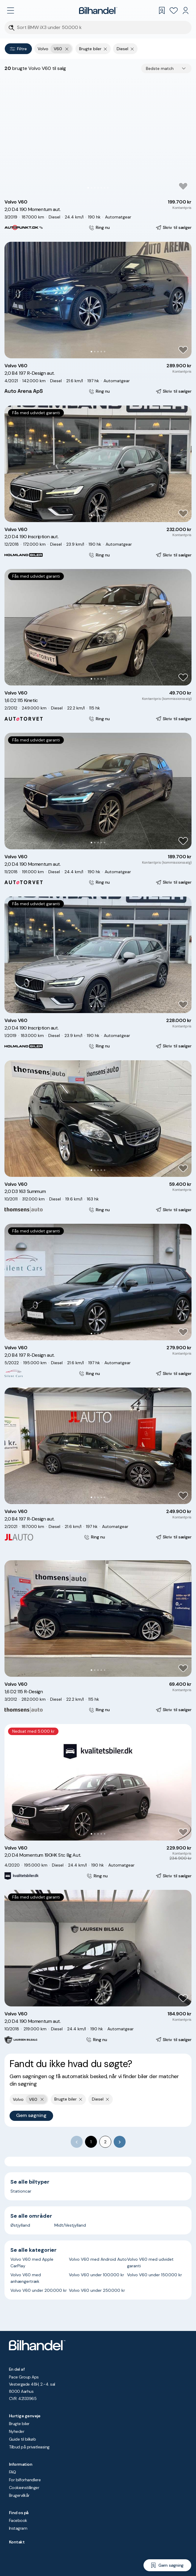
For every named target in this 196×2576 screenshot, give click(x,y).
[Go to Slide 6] (104, 188)
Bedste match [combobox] (160, 68)
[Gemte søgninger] (162, 10)
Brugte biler (19, 2423)
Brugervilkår (19, 2495)
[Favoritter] (174, 10)
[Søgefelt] (102, 27)
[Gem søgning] (167, 2565)
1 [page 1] (91, 2141)
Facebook (18, 2520)
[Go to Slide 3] (94, 188)
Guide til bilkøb (22, 2439)
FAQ (12, 2472)
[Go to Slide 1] (88, 188)
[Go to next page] (120, 2142)
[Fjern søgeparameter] (105, 49)
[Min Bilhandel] (186, 10)
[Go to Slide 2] (91, 188)
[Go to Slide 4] (98, 188)
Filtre (18, 48)
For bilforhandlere (25, 2479)
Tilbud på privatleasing (29, 2447)
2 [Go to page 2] (105, 2141)
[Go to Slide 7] (108, 188)
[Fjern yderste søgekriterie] (67, 49)
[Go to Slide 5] (101, 188)
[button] (98, 136)
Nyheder (16, 2431)
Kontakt (16, 2542)
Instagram (18, 2528)
